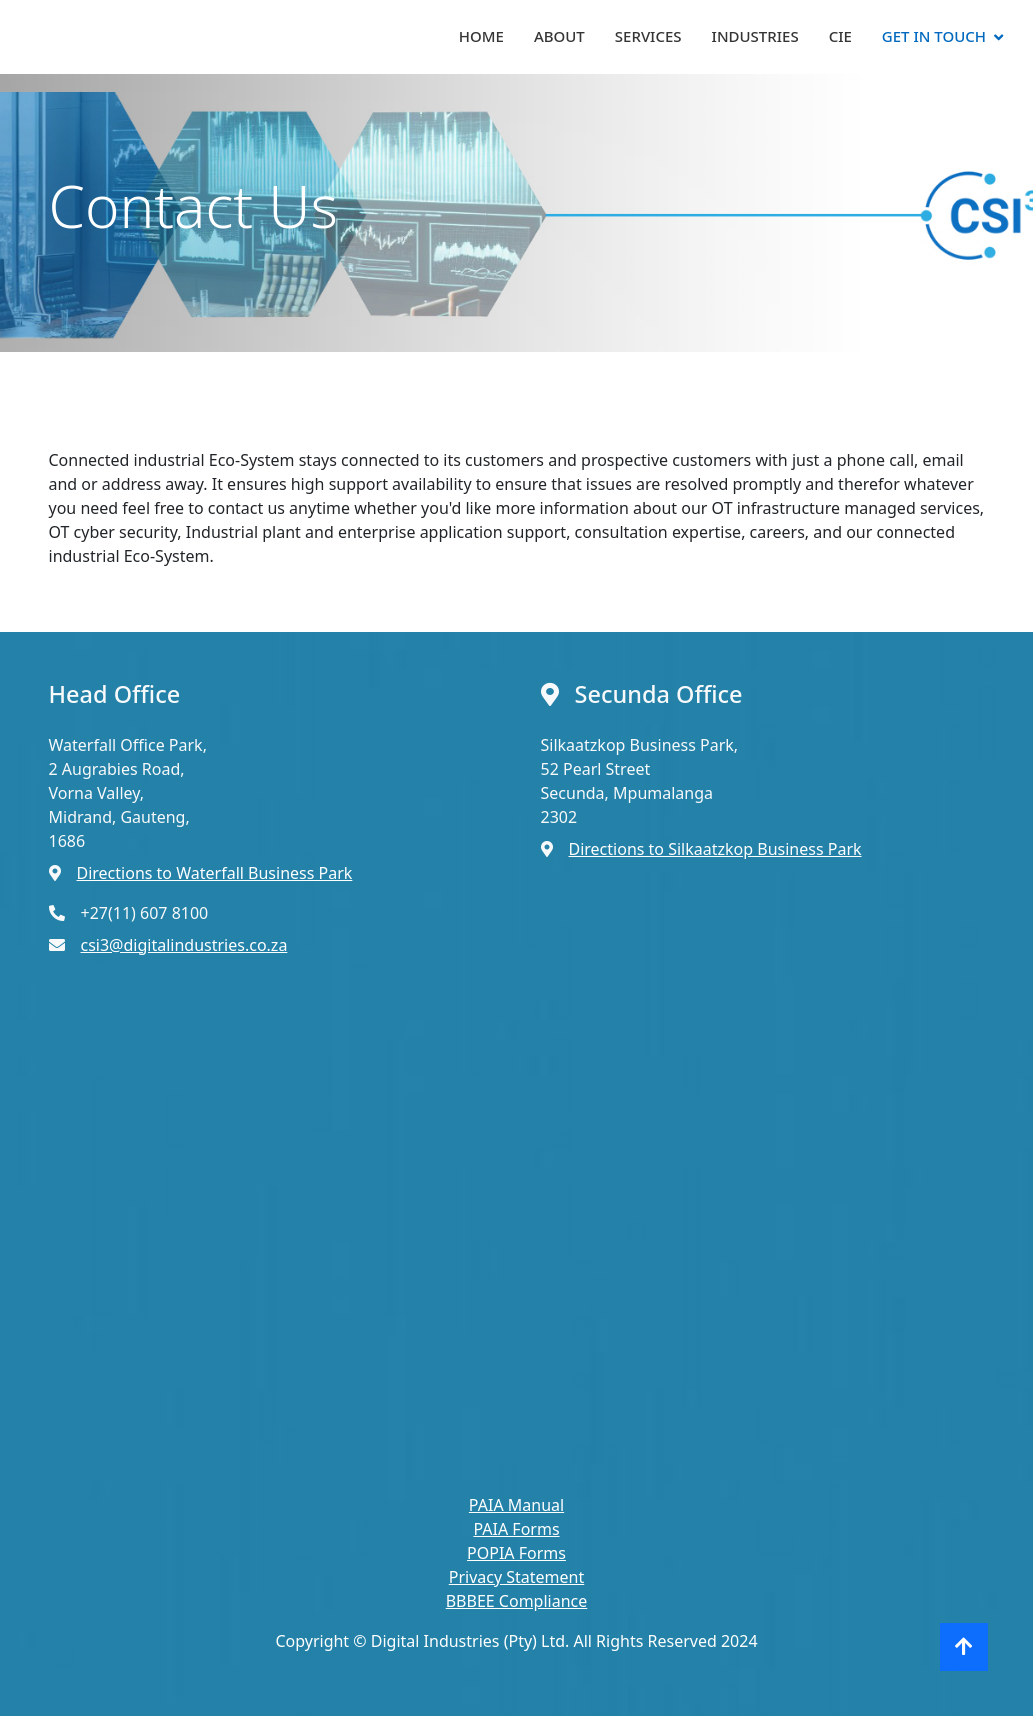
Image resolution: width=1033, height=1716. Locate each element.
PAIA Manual (516, 1505)
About (559, 36)
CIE (840, 36)
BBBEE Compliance (517, 1601)
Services (648, 36)
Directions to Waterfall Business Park (215, 873)
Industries (755, 36)
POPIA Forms (516, 1553)
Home (481, 36)
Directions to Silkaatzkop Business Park (715, 849)
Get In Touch (934, 36)
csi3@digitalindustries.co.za (184, 945)
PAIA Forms (516, 1529)
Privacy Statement (517, 1577)
